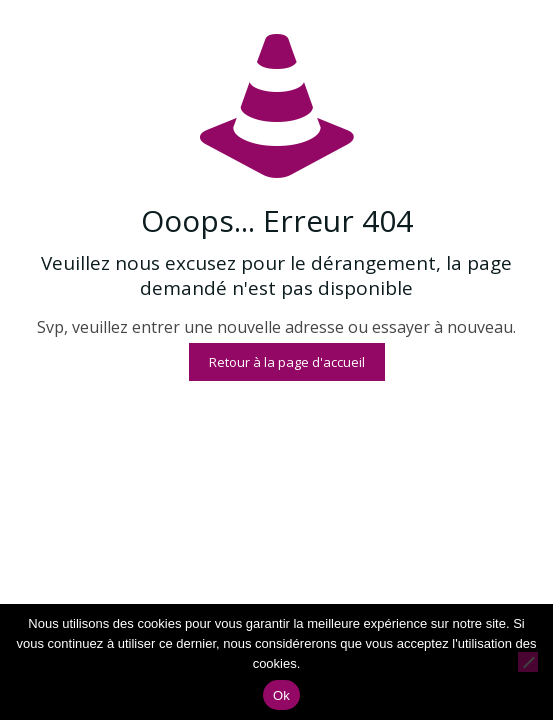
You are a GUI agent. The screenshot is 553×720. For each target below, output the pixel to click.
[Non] (528, 662)
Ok (281, 695)
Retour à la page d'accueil (287, 362)
